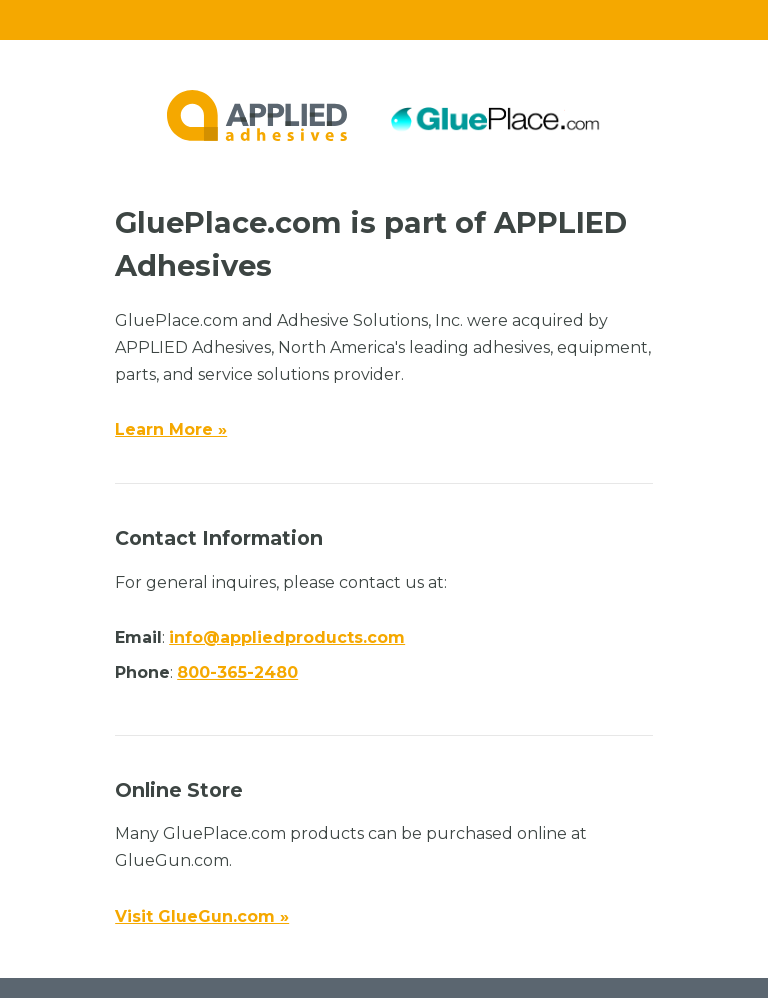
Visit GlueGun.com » (202, 916)
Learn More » (171, 429)
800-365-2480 (237, 672)
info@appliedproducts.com (287, 637)
